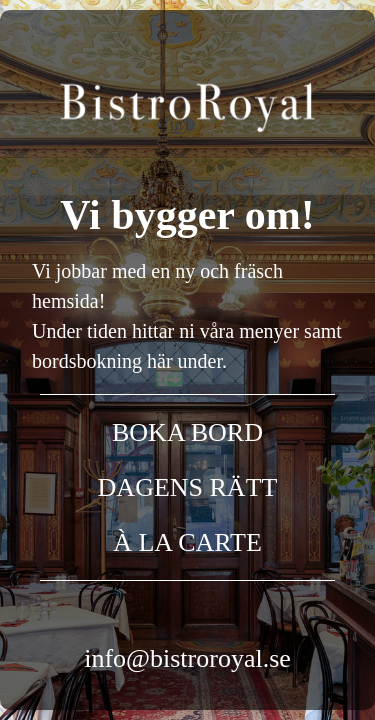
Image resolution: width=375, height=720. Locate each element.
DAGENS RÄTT (188, 487)
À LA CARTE (187, 542)
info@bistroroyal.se (187, 658)
